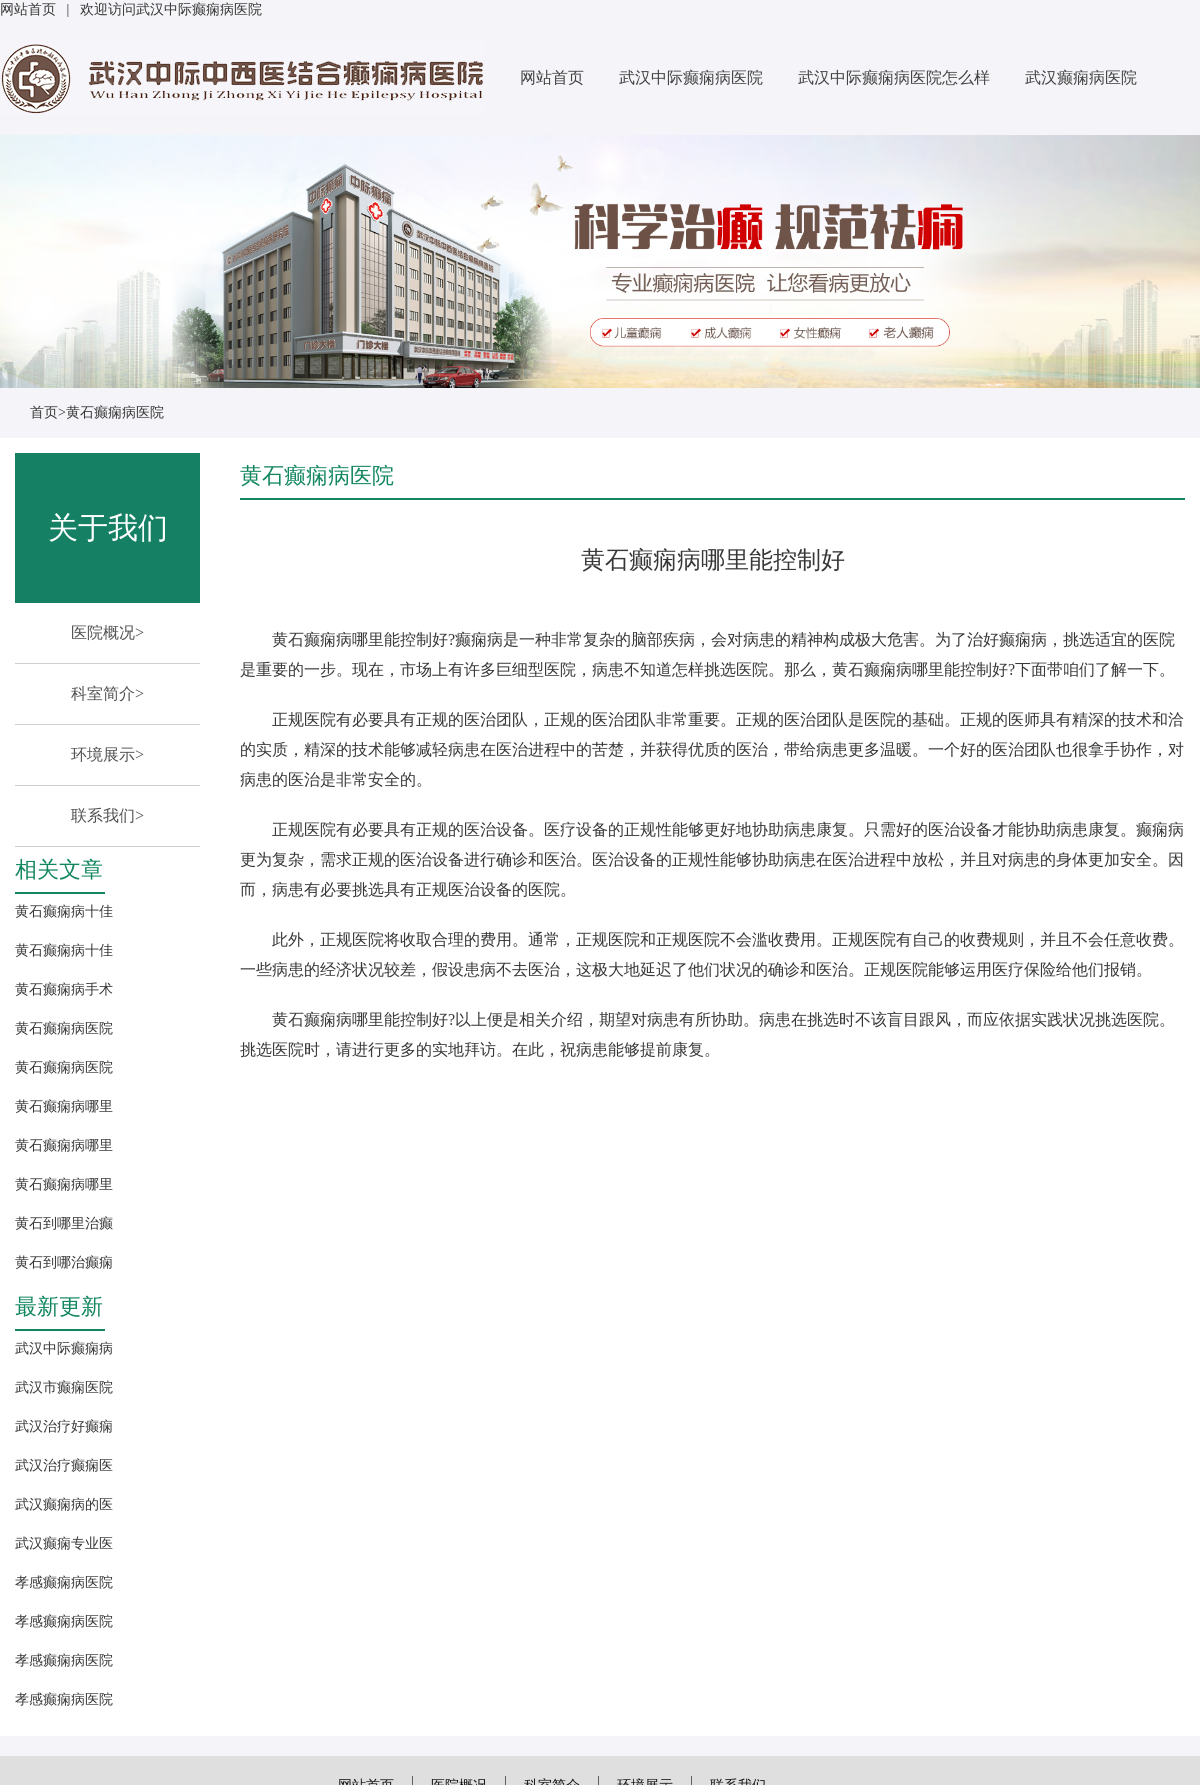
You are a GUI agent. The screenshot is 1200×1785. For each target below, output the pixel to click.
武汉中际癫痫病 (64, 1348)
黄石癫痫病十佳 (64, 911)
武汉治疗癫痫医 (64, 1465)
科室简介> (107, 693)
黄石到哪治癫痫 (64, 1262)
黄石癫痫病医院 (115, 412)
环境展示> (107, 754)
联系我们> (107, 815)
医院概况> (107, 632)
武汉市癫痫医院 (64, 1387)
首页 (44, 412)
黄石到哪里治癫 (64, 1223)
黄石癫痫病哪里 (64, 1106)
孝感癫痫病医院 (64, 1582)
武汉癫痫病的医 (64, 1504)
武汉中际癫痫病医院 (691, 77)
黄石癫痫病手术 (64, 989)
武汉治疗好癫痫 (64, 1426)
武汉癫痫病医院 (1081, 77)
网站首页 (28, 9)
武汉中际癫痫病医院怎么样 (894, 77)
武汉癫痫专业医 (64, 1543)
